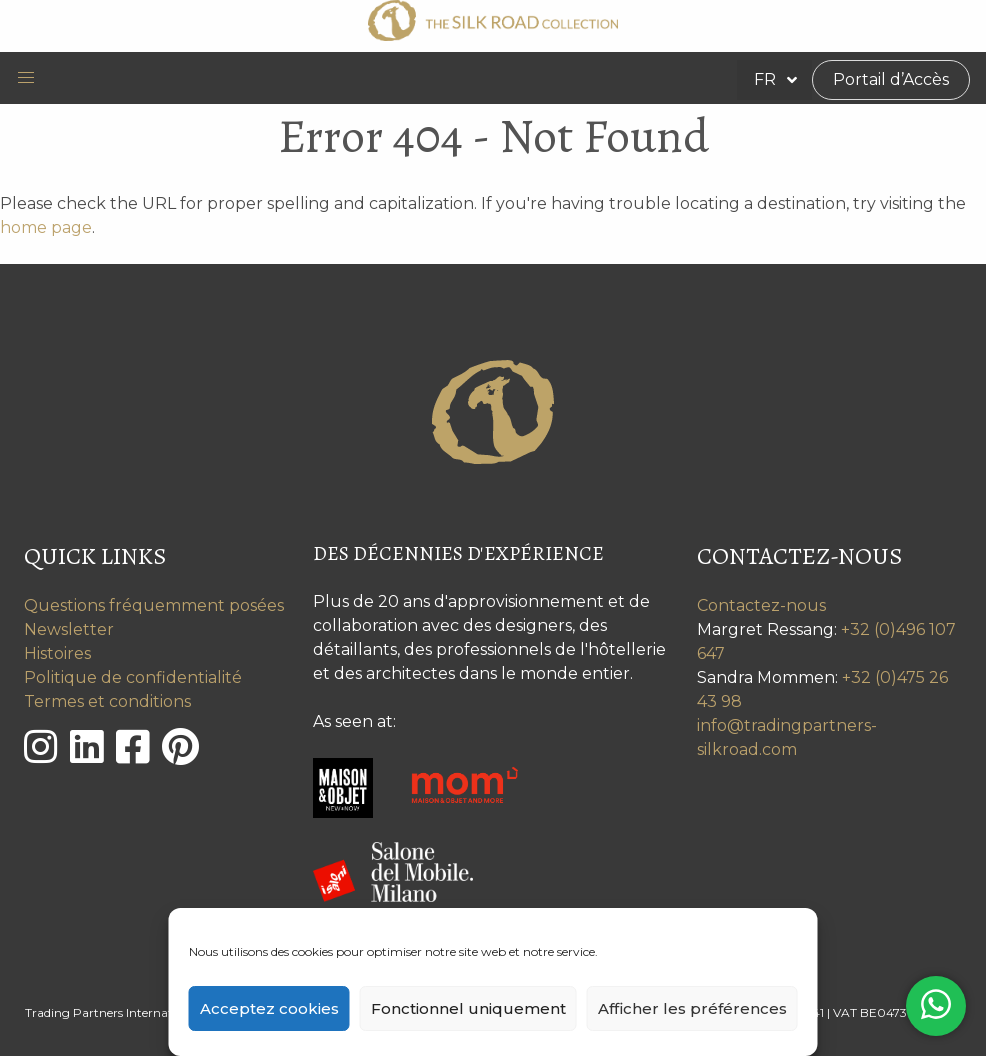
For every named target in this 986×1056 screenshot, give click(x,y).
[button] (26, 78)
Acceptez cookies (269, 1008)
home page (46, 227)
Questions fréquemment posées (154, 605)
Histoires (57, 653)
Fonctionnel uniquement (468, 1008)
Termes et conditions (107, 701)
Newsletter (69, 629)
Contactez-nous (761, 605)
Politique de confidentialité (133, 677)
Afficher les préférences (692, 1008)
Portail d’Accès (891, 79)
